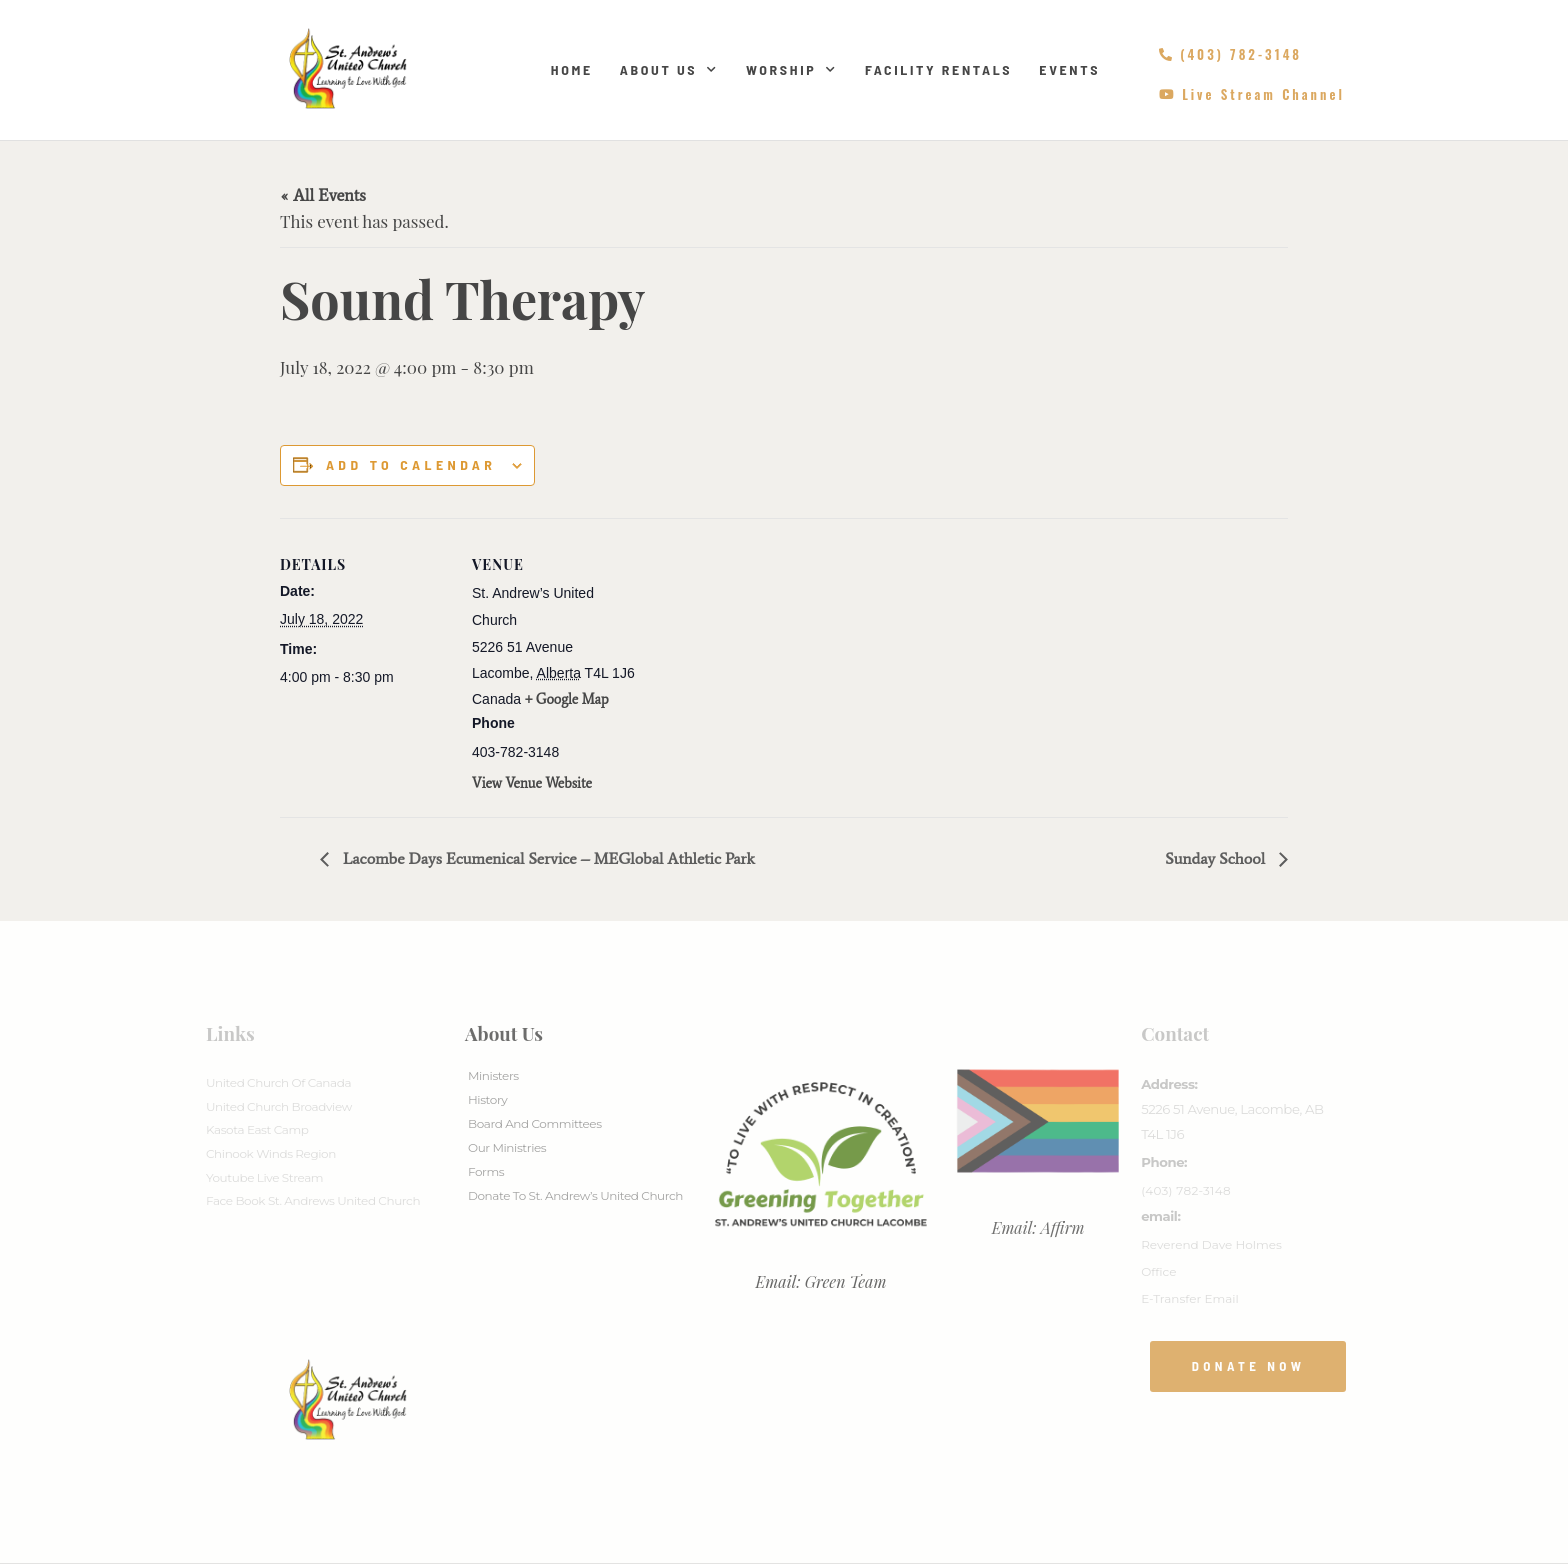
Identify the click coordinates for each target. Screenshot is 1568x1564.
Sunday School (1217, 858)
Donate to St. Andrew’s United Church (575, 1195)
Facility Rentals (938, 69)
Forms (486, 1171)
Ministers (493, 1075)
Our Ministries (507, 1147)
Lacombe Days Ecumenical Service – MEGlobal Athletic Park (547, 858)
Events (1069, 69)
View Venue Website (532, 783)
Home (572, 69)
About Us (669, 70)
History (487, 1099)
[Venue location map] (769, 656)
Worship (792, 70)
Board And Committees (535, 1123)
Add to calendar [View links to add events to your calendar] (411, 465)
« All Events (323, 195)
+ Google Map (567, 699)
